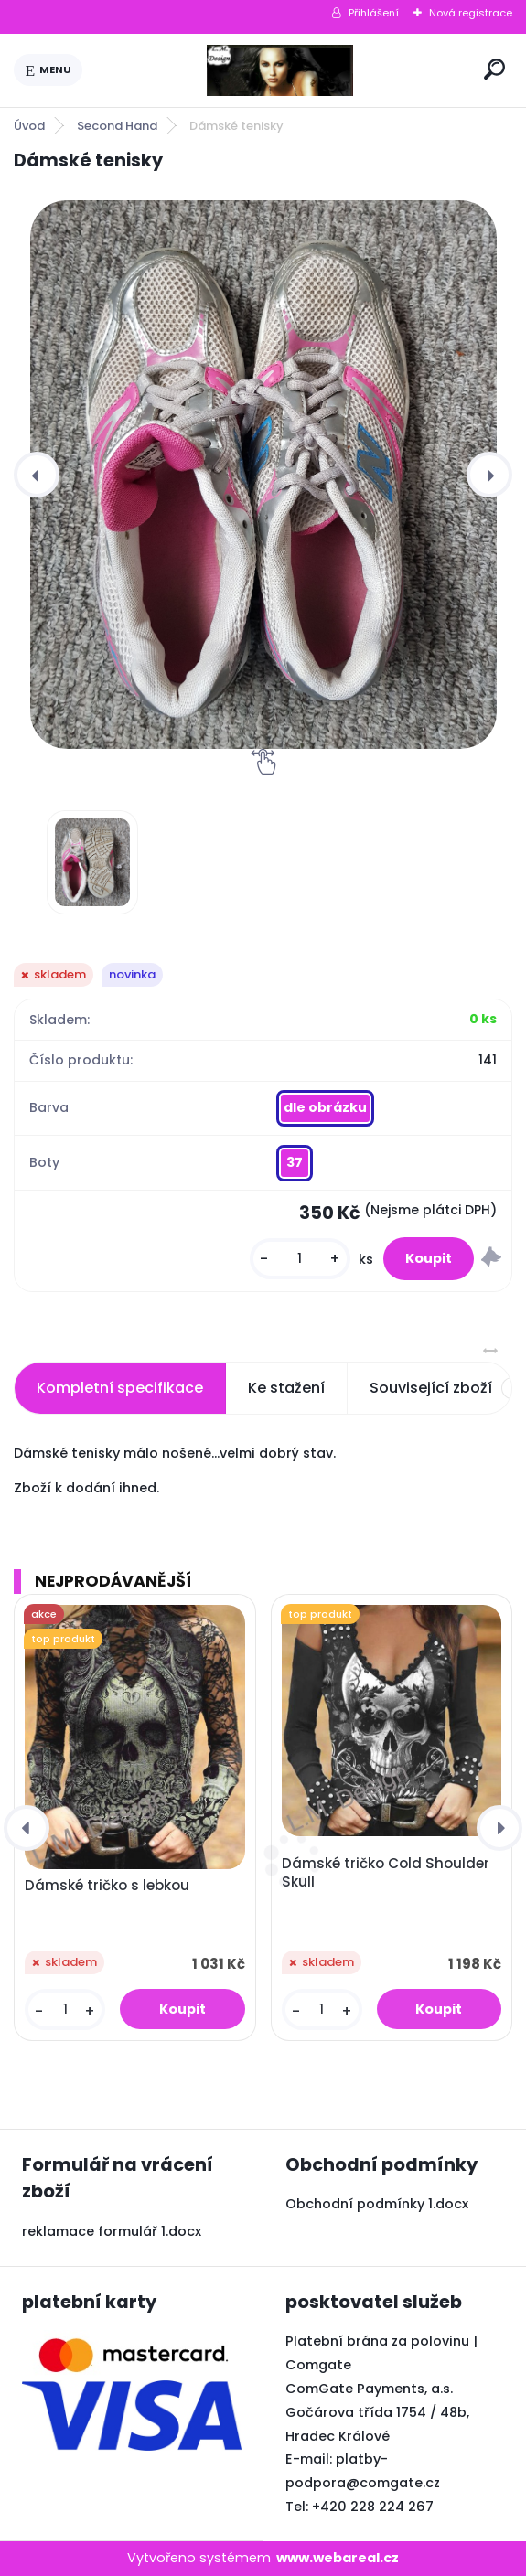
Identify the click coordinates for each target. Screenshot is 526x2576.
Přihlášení (374, 12)
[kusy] (300, 1258)
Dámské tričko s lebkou (107, 1885)
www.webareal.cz (337, 2558)
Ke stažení (286, 1387)
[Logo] (280, 70)
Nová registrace (470, 12)
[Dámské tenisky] (263, 474)
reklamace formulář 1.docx (111, 2231)
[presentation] (36, 474)
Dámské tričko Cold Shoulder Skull (385, 1873)
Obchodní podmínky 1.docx (376, 2204)
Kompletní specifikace (120, 1387)
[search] (494, 69)
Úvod (29, 125)
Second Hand (117, 125)
